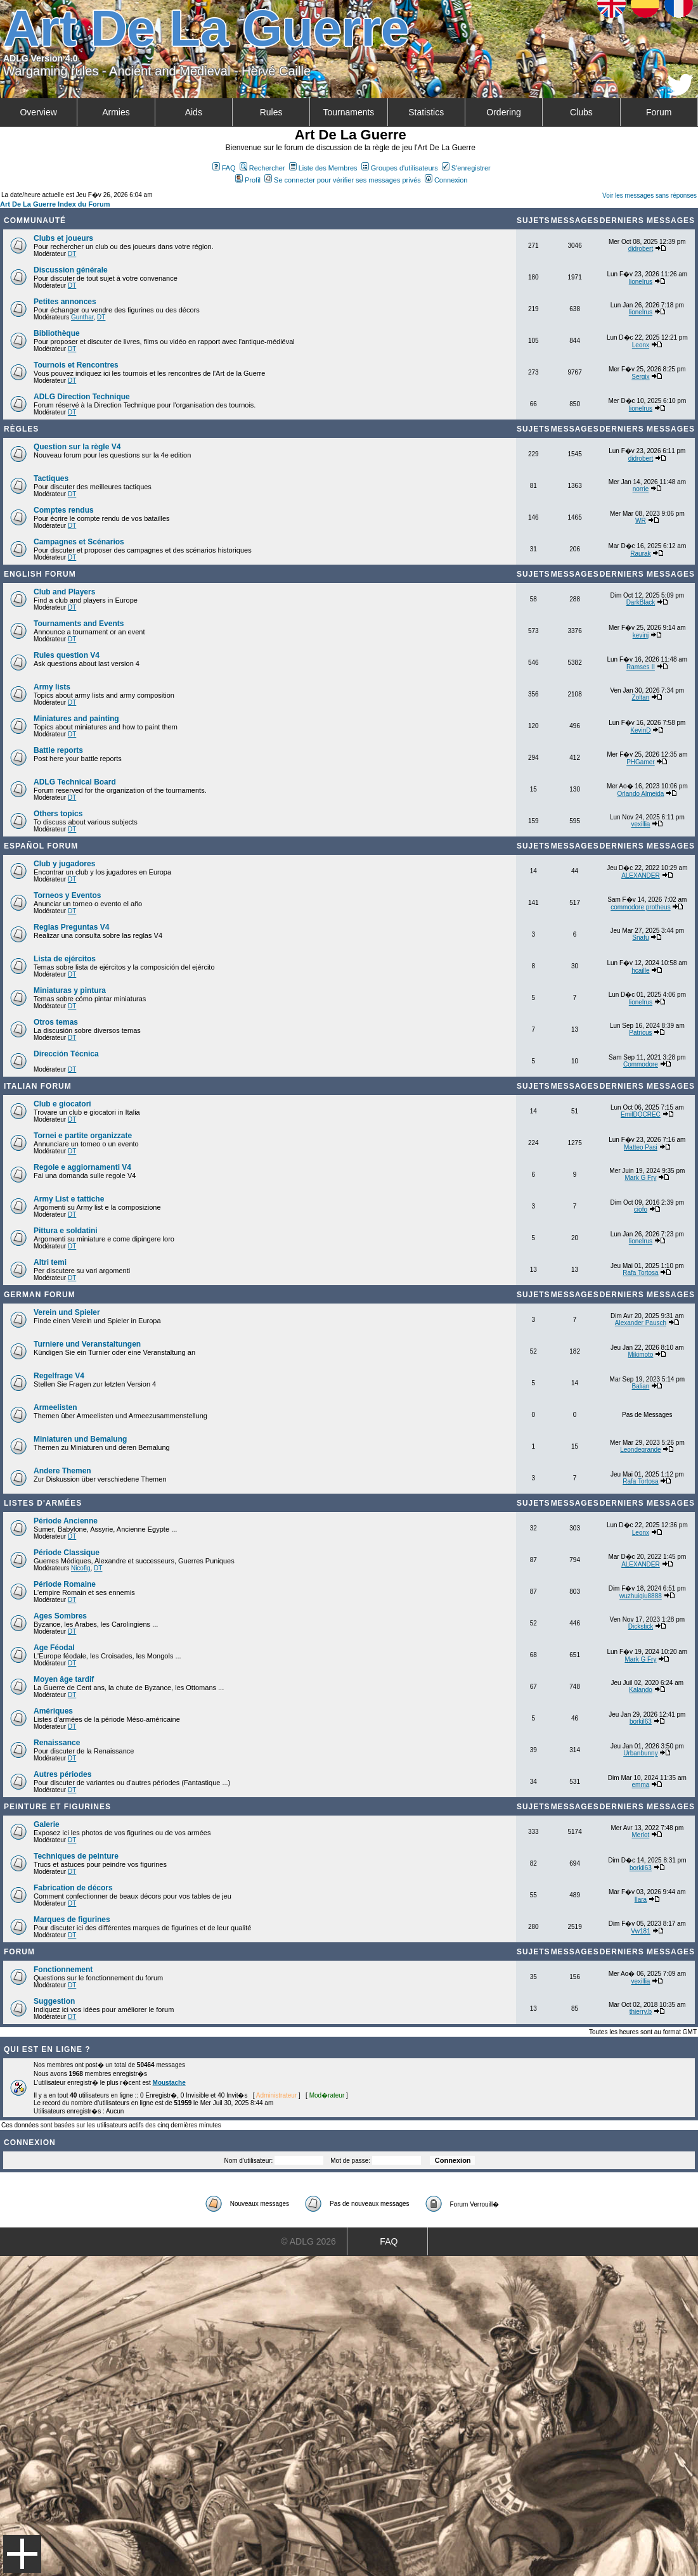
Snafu (640, 937)
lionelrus (640, 281)
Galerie (47, 1824)
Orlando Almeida (640, 793)
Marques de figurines (72, 1919)
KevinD (640, 730)
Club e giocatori (62, 1103)
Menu (22, 2554)
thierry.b (641, 2011)
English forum (40, 574)
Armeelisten (55, 1407)
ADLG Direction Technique (82, 396)
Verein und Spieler (67, 1312)
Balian (641, 1386)
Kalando (640, 1689)
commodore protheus (641, 907)
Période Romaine (65, 1584)
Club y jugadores (64, 863)
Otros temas (56, 1022)
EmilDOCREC (641, 1114)
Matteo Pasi (640, 1147)
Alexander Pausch (640, 1322)
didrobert (640, 248)
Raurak (640, 553)
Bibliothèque (57, 333)
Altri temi (50, 1262)
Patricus (640, 1032)
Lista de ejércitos (65, 958)
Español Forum (41, 846)
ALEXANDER (640, 875)
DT (72, 253)
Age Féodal (54, 1647)
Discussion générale (71, 270)
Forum (658, 112)
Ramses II (640, 666)
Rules (271, 112)
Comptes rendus (64, 510)
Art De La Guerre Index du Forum (55, 204)
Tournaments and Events (79, 623)
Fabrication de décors (73, 1887)
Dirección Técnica (66, 1053)
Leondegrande (640, 1449)
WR (640, 520)
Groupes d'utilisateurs (399, 168)
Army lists (52, 686)
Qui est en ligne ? (47, 2049)
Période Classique (67, 1552)
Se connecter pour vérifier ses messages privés (342, 180)
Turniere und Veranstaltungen (87, 1344)
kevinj (641, 635)
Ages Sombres (60, 1616)
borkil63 (641, 1721)
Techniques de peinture (76, 1856)
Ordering (503, 112)
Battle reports (58, 750)
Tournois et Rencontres (76, 365)
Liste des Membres (323, 168)
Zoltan (641, 697)
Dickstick (640, 1626)
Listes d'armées (43, 1503)
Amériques (53, 1711)
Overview (38, 112)
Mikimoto (640, 1354)
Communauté (35, 220)
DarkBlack (641, 602)
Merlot (641, 1834)
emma (641, 1784)
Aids (193, 112)
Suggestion (54, 2001)
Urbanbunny (640, 1753)
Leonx (640, 345)
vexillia (640, 824)
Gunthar (82, 317)
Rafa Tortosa (641, 1272)
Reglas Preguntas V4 (71, 927)
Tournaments (348, 112)
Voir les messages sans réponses (649, 195)
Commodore (640, 1064)
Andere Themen (62, 1470)
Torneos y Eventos (67, 895)
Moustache (169, 2082)
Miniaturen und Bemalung (80, 1439)
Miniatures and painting (76, 718)
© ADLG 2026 (308, 2241)
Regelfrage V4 (59, 1375)
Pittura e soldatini (66, 1230)
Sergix (640, 376)
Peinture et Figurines (57, 1806)
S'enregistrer (466, 168)
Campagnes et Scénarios (79, 541)
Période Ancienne (66, 1520)
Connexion (446, 180)
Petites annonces (65, 301)
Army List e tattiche (69, 1199)
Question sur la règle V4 (77, 446)
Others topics (58, 813)
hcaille (640, 970)
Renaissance (57, 1742)
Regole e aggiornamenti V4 (82, 1167)
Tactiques (51, 478)
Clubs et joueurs (63, 238)
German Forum (39, 1294)
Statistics (426, 112)
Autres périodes (62, 1774)
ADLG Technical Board (75, 782)
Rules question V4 (67, 655)
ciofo (640, 1209)
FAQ (224, 168)
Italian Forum (38, 1086)
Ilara (641, 1899)
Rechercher (262, 168)
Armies (116, 112)
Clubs (581, 112)
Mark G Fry (640, 1177)
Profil (248, 180)
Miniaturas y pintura (70, 990)
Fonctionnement (63, 1969)
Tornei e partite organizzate (83, 1135)
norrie (641, 488)
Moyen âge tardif (64, 1679)
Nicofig (81, 1568)
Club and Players (64, 591)
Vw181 (640, 1931)
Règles (21, 429)
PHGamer (640, 762)
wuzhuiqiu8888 (640, 1595)
